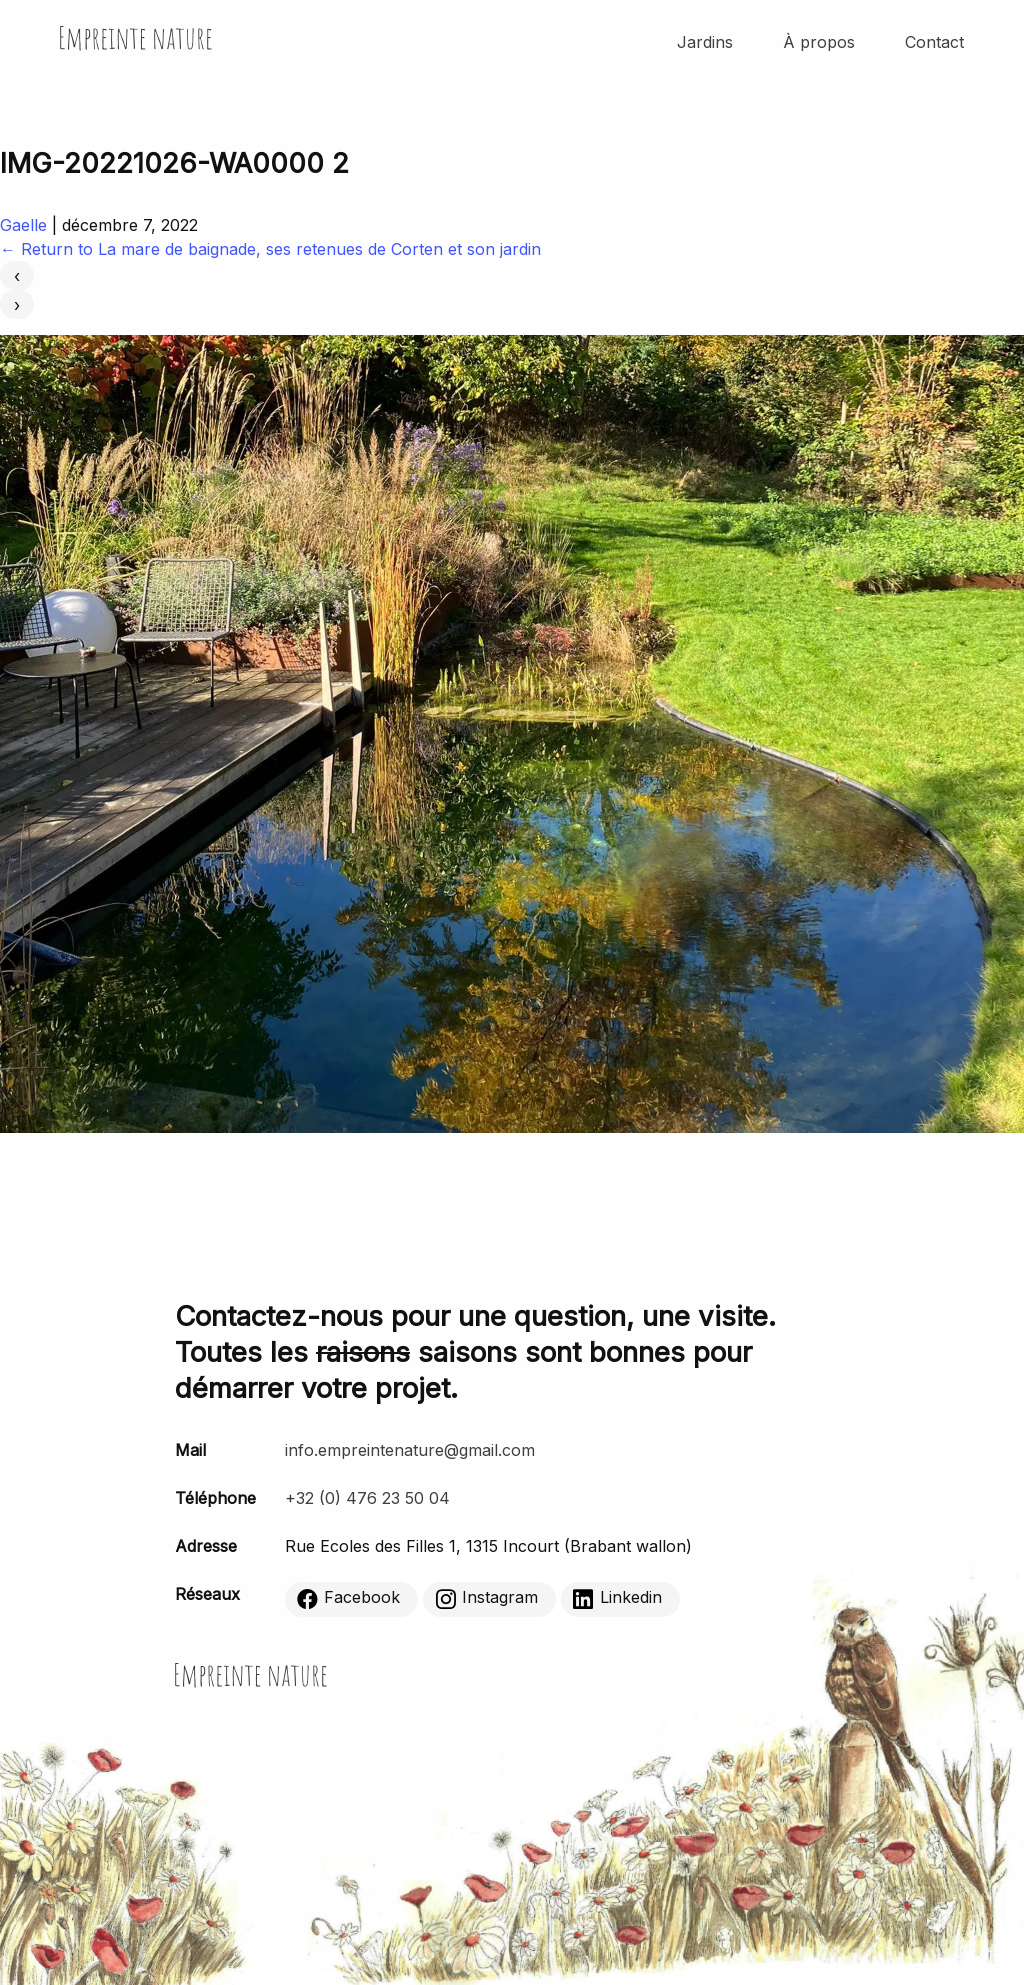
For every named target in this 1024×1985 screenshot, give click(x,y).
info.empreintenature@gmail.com (410, 1450)
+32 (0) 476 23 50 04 (367, 1498)
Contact (934, 42)
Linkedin (617, 1598)
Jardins (705, 42)
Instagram (486, 1598)
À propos (819, 42)
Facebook (348, 1598)
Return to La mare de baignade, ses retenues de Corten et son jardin (270, 249)
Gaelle (23, 225)
